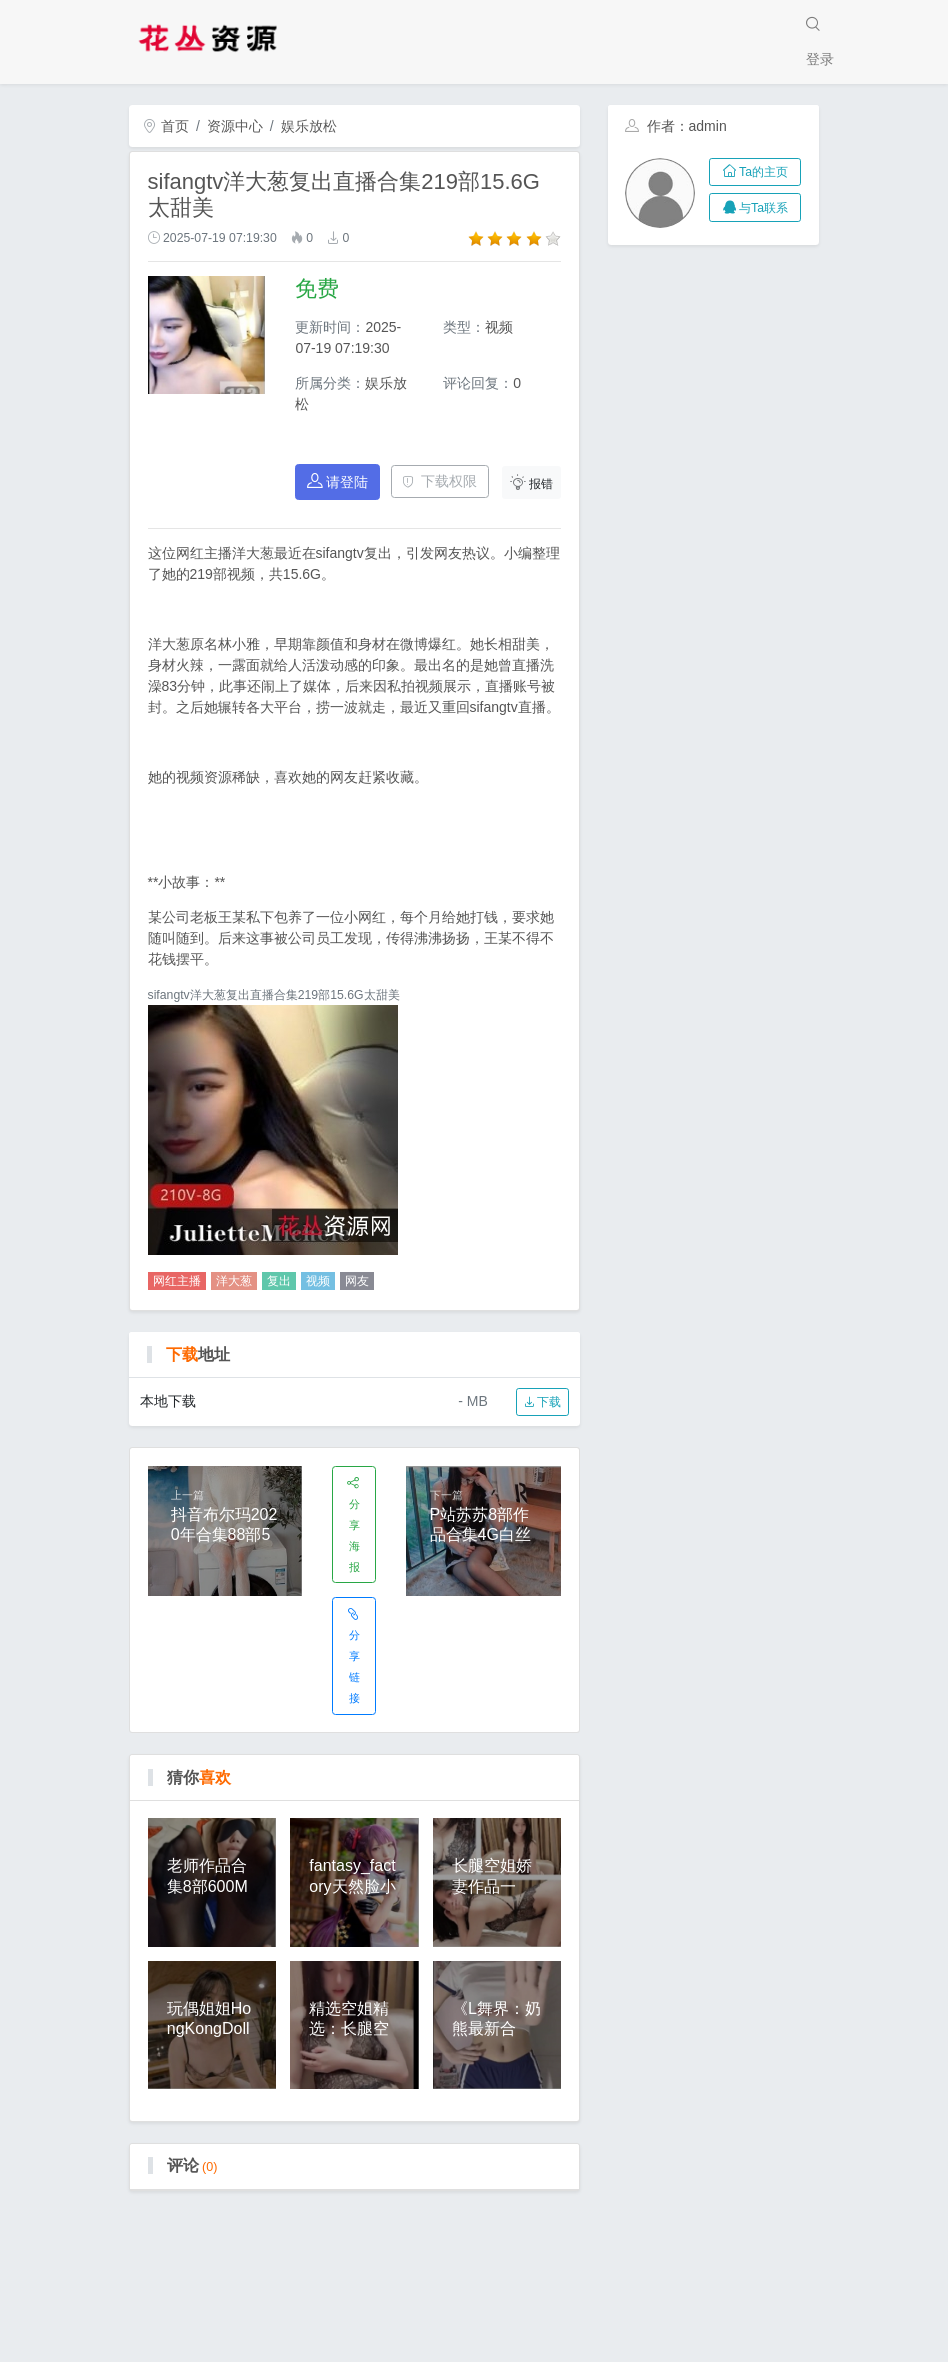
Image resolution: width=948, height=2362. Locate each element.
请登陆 (338, 481)
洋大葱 (234, 1281)
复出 (279, 1281)
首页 (166, 126)
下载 (542, 1402)
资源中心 (235, 126)
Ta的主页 (755, 172)
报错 (532, 482)
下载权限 (439, 481)
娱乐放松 (309, 126)
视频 (318, 1281)
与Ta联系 (755, 208)
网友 (357, 1281)
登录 (820, 59)
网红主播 (177, 1281)
